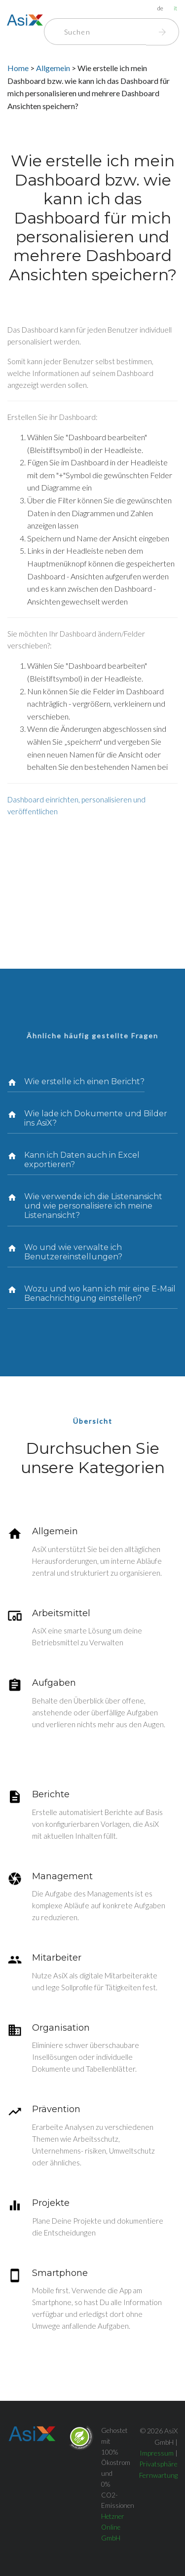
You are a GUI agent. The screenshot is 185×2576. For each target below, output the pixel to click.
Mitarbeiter (56, 1957)
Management (62, 1876)
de (160, 8)
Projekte (51, 2202)
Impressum (157, 2453)
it (175, 8)
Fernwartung (158, 2475)
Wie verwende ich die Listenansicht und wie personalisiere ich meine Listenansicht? (93, 1206)
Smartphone (60, 2273)
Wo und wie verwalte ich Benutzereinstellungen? (73, 1252)
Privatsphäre (158, 2464)
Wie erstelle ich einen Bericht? (84, 1081)
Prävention (56, 2109)
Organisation (61, 2027)
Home (18, 68)
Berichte (51, 1794)
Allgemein (54, 68)
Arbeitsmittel (61, 1613)
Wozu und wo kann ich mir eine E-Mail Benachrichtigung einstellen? (100, 1293)
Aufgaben (54, 1682)
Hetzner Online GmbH (112, 2527)
